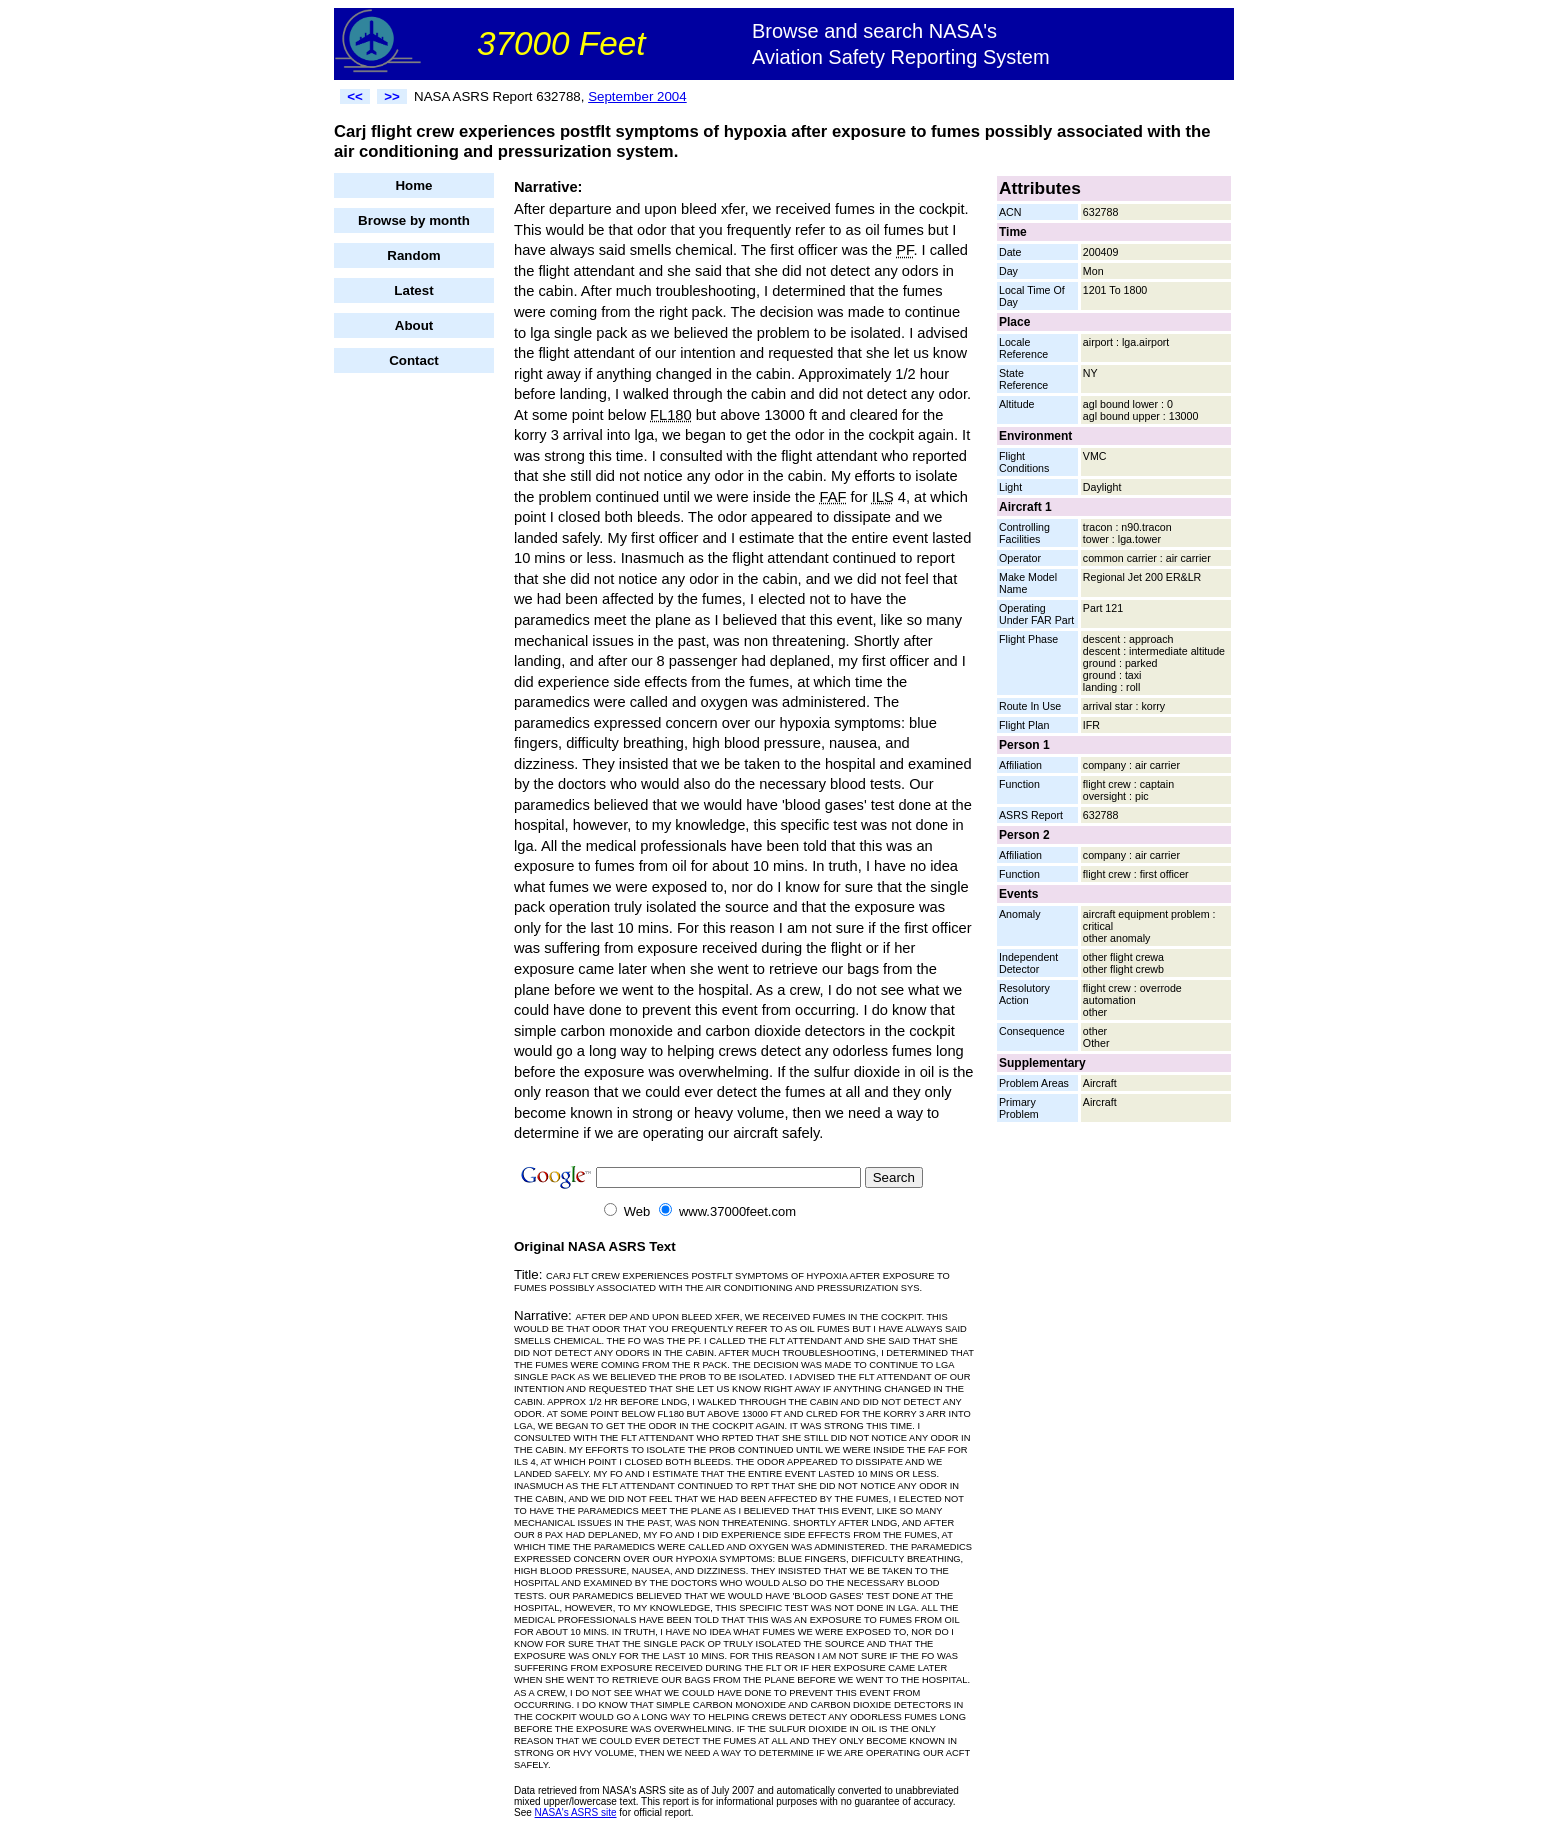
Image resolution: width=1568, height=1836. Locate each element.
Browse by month (414, 220)
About (414, 325)
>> (392, 96)
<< (355, 96)
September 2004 (637, 96)
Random (413, 255)
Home (413, 185)
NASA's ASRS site (576, 1812)
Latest (413, 290)
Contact (414, 360)
